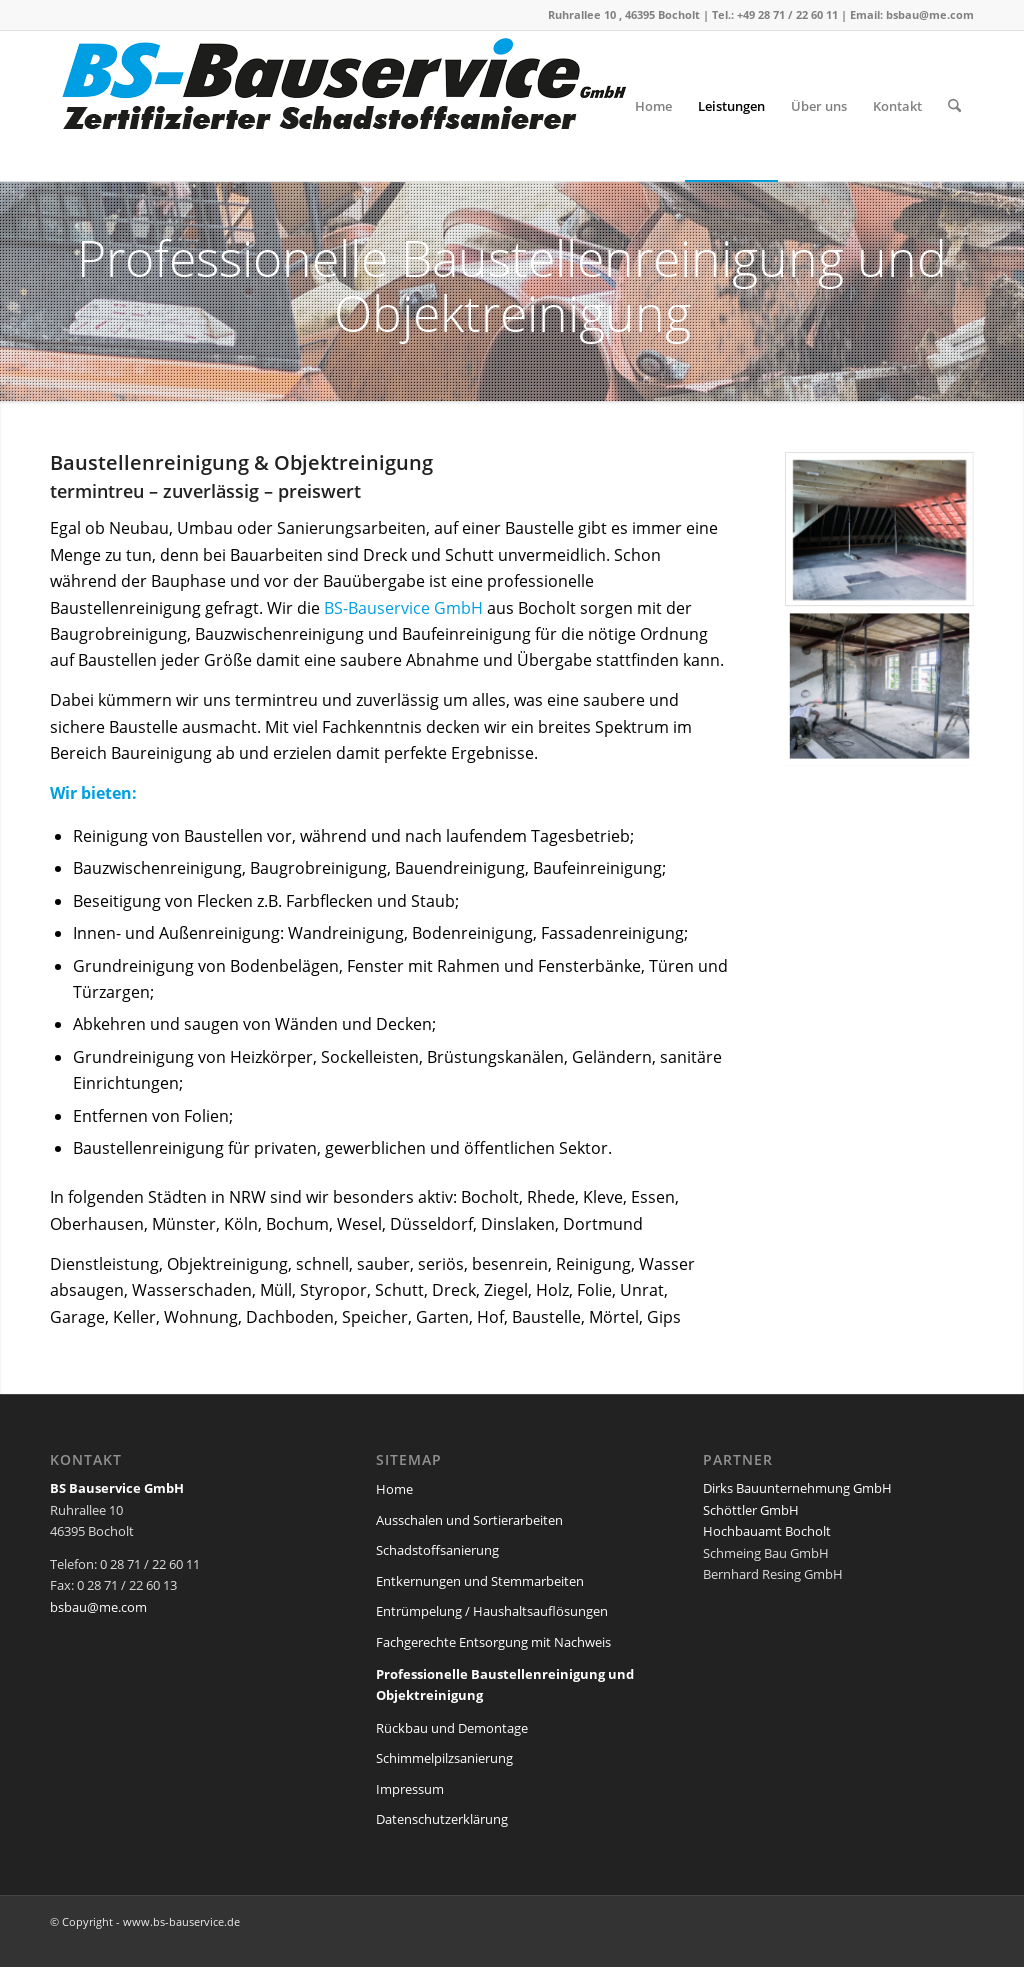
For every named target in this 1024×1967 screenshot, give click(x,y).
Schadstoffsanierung (437, 1550)
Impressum (410, 1789)
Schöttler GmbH (751, 1510)
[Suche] (954, 106)
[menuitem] (653, 106)
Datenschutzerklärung (442, 1819)
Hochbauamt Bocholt (767, 1531)
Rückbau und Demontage (452, 1728)
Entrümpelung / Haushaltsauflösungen (492, 1611)
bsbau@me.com (930, 14)
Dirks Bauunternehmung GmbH (797, 1488)
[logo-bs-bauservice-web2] (350, 106)
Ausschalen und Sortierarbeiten (469, 1520)
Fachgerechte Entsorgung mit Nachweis (493, 1642)
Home (394, 1489)
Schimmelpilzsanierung (444, 1758)
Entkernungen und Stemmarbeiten (480, 1581)
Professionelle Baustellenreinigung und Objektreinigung (505, 1684)
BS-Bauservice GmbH (403, 608)
